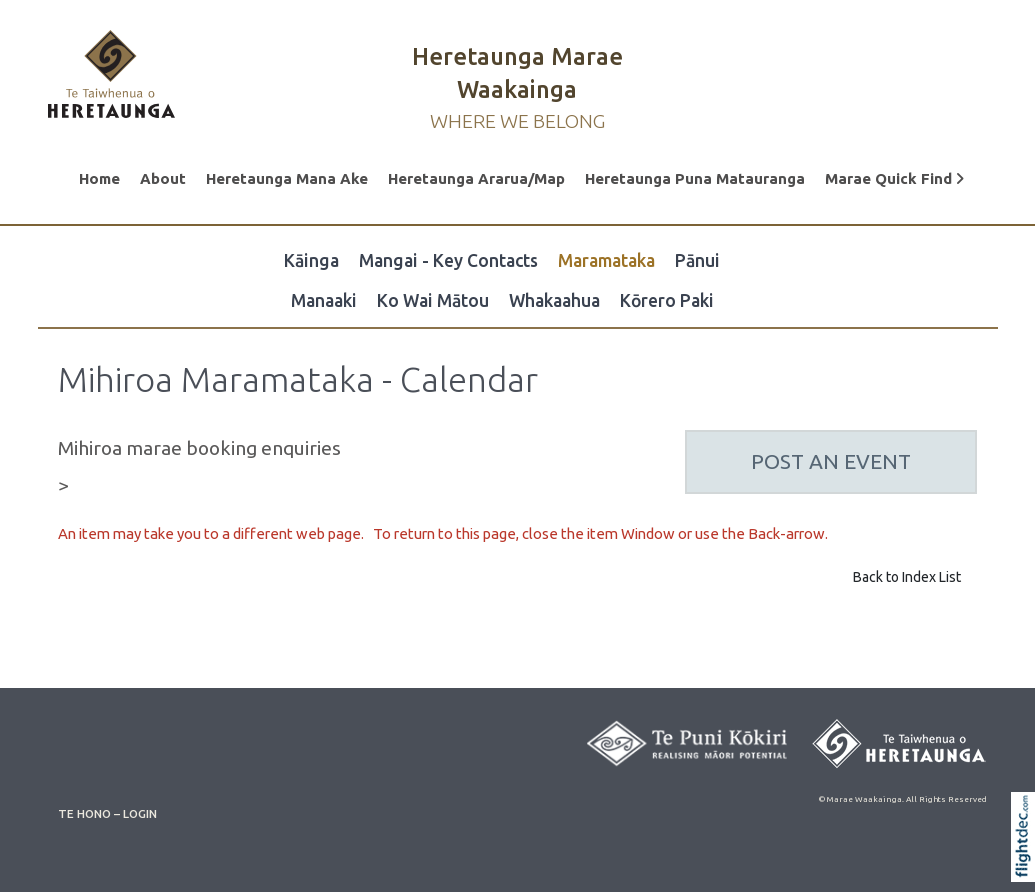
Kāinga (311, 260)
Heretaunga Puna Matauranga (695, 178)
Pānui (697, 260)
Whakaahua (554, 300)
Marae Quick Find (894, 178)
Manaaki (324, 300)
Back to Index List (907, 577)
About (163, 178)
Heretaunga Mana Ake (287, 178)
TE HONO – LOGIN (107, 813)
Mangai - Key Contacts (448, 260)
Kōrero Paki (667, 300)
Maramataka (606, 260)
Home (99, 178)
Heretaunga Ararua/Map (476, 178)
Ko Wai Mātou (433, 300)
